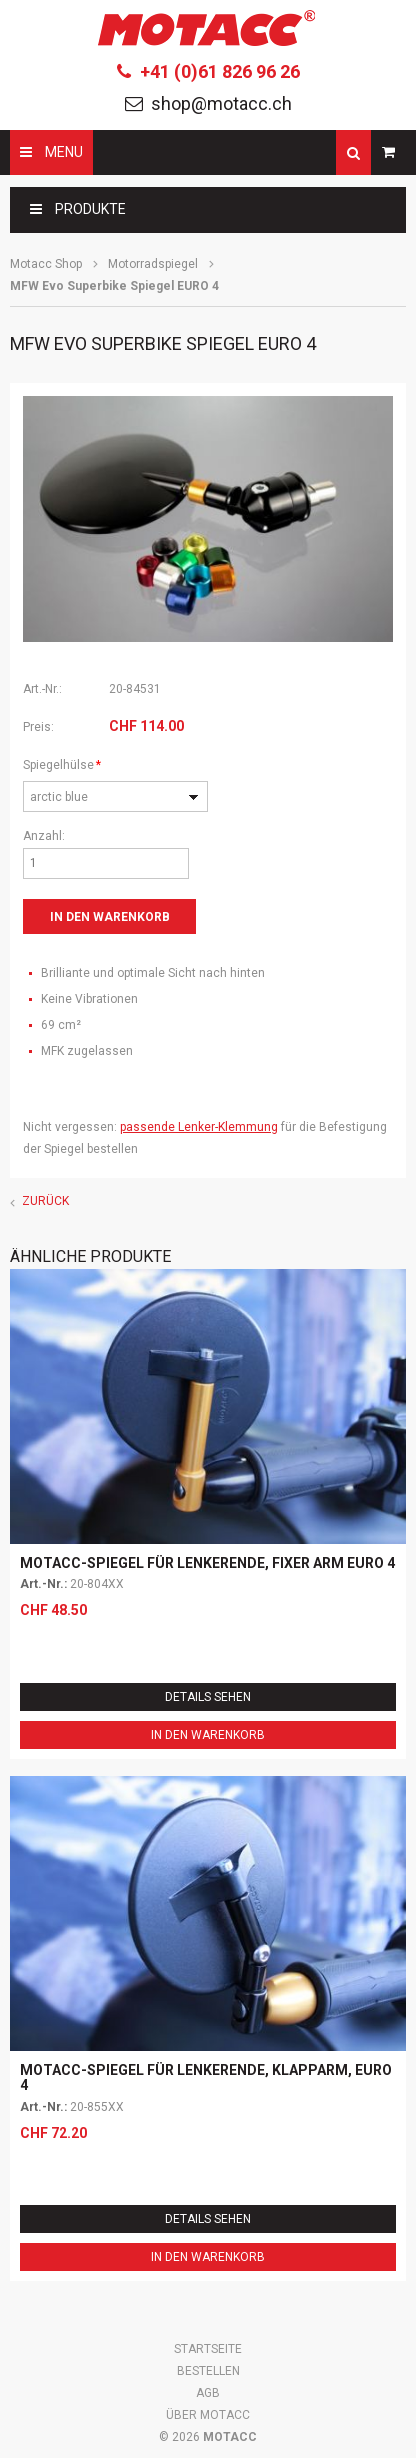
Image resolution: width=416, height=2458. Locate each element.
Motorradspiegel (153, 264)
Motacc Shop (46, 264)
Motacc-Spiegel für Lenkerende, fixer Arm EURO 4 (207, 1563)
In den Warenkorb (208, 1735)
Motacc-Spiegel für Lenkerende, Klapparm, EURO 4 (206, 2077)
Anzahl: (44, 836)
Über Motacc (208, 2415)
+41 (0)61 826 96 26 (220, 71)
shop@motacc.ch (221, 103)
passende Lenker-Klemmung (199, 1127)
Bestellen (208, 2371)
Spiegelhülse (62, 763)
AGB (208, 2393)
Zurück (45, 1201)
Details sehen (208, 1697)
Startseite (208, 2349)
